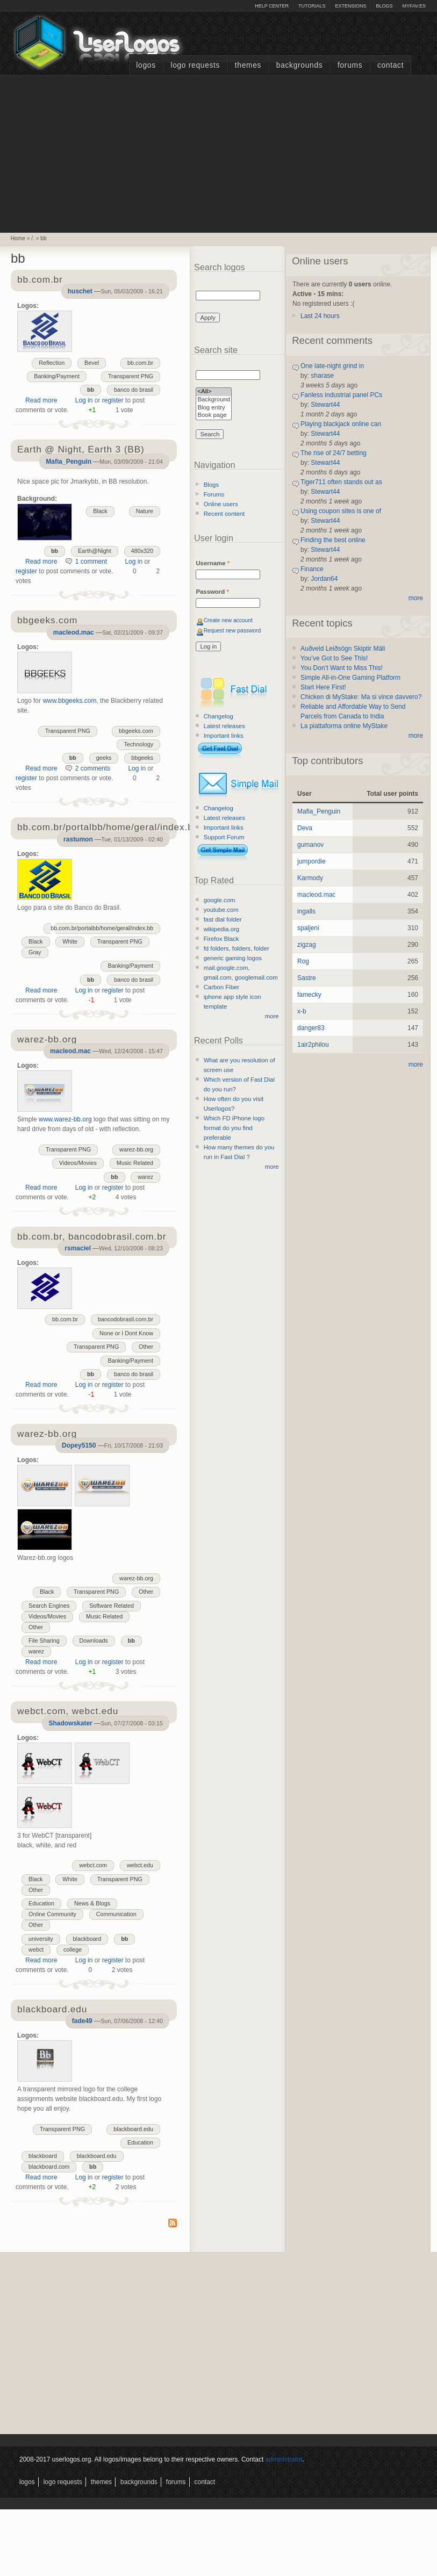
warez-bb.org (136, 1149)
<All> (213, 392)
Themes (248, 65)
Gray (34, 952)
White (69, 941)
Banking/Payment (57, 376)
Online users (221, 504)
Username (213, 563)
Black (100, 511)
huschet (80, 291)
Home (18, 238)
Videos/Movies (78, 1163)
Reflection (52, 362)
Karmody (310, 878)
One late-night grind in (332, 366)
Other (146, 1346)
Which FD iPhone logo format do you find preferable (234, 1128)
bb (43, 238)
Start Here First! (323, 687)
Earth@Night (94, 551)
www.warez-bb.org (65, 1119)
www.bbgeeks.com (69, 700)
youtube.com (221, 909)
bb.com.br (140, 362)
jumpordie (311, 861)
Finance (312, 569)
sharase (322, 375)
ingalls (306, 911)
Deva (304, 828)
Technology (138, 744)
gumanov (310, 844)
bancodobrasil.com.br (125, 1319)
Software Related (111, 1605)
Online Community (52, 1914)
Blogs (384, 6)
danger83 (311, 1028)
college (72, 1949)
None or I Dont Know (126, 1333)
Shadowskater (70, 1723)
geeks (104, 757)
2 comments (92, 768)
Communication (116, 1914)
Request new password (232, 631)
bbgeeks (142, 757)
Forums (350, 65)
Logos (145, 65)
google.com (219, 900)
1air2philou (313, 1044)
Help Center (272, 6)
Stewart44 (325, 404)
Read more (41, 400)
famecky (309, 994)
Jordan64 (324, 578)
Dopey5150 (79, 1445)
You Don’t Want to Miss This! (341, 668)
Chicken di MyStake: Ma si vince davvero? (360, 697)
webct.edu (140, 1865)
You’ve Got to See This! (334, 658)
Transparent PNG (130, 376)
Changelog (218, 716)
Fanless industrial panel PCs (341, 395)
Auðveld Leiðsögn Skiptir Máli (342, 648)
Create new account (228, 620)
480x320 (142, 551)
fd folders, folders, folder (236, 948)
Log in (84, 400)
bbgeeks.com (136, 731)
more (272, 1016)
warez (145, 1177)
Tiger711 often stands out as (341, 482)
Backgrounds (299, 65)
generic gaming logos (233, 958)
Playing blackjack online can (340, 424)
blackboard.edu (133, 2129)
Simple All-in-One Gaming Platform (350, 677)
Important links (223, 735)
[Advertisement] (219, 152)
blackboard (87, 1938)
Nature (144, 511)
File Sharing (44, 1640)
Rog (303, 961)
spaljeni (308, 928)
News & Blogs (92, 1903)
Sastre (306, 978)
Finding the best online (333, 540)
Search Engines (48, 1605)
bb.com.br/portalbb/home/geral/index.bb (102, 928)
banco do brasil (133, 389)
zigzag (306, 944)
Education (41, 1903)
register (113, 400)
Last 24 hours (320, 316)
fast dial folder (223, 919)
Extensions (350, 6)
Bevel (91, 362)
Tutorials (311, 6)
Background (213, 400)
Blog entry (213, 408)
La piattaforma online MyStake (344, 726)
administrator (284, 2459)
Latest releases (224, 726)
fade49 (82, 2021)
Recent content (224, 513)
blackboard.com (48, 2166)
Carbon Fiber (221, 987)
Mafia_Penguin (68, 461)
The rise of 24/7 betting (333, 453)
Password (212, 591)
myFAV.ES (414, 6)
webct (36, 1949)
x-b (301, 1011)
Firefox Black (221, 939)
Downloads (94, 1640)
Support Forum (224, 837)
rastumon (78, 839)
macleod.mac (73, 632)
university (40, 1938)
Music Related (135, 1163)
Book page (213, 416)
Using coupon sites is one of (340, 511)
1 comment (91, 561)
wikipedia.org (221, 929)
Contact (390, 65)
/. (32, 238)
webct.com (93, 1865)
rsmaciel (78, 1248)
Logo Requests (195, 65)
